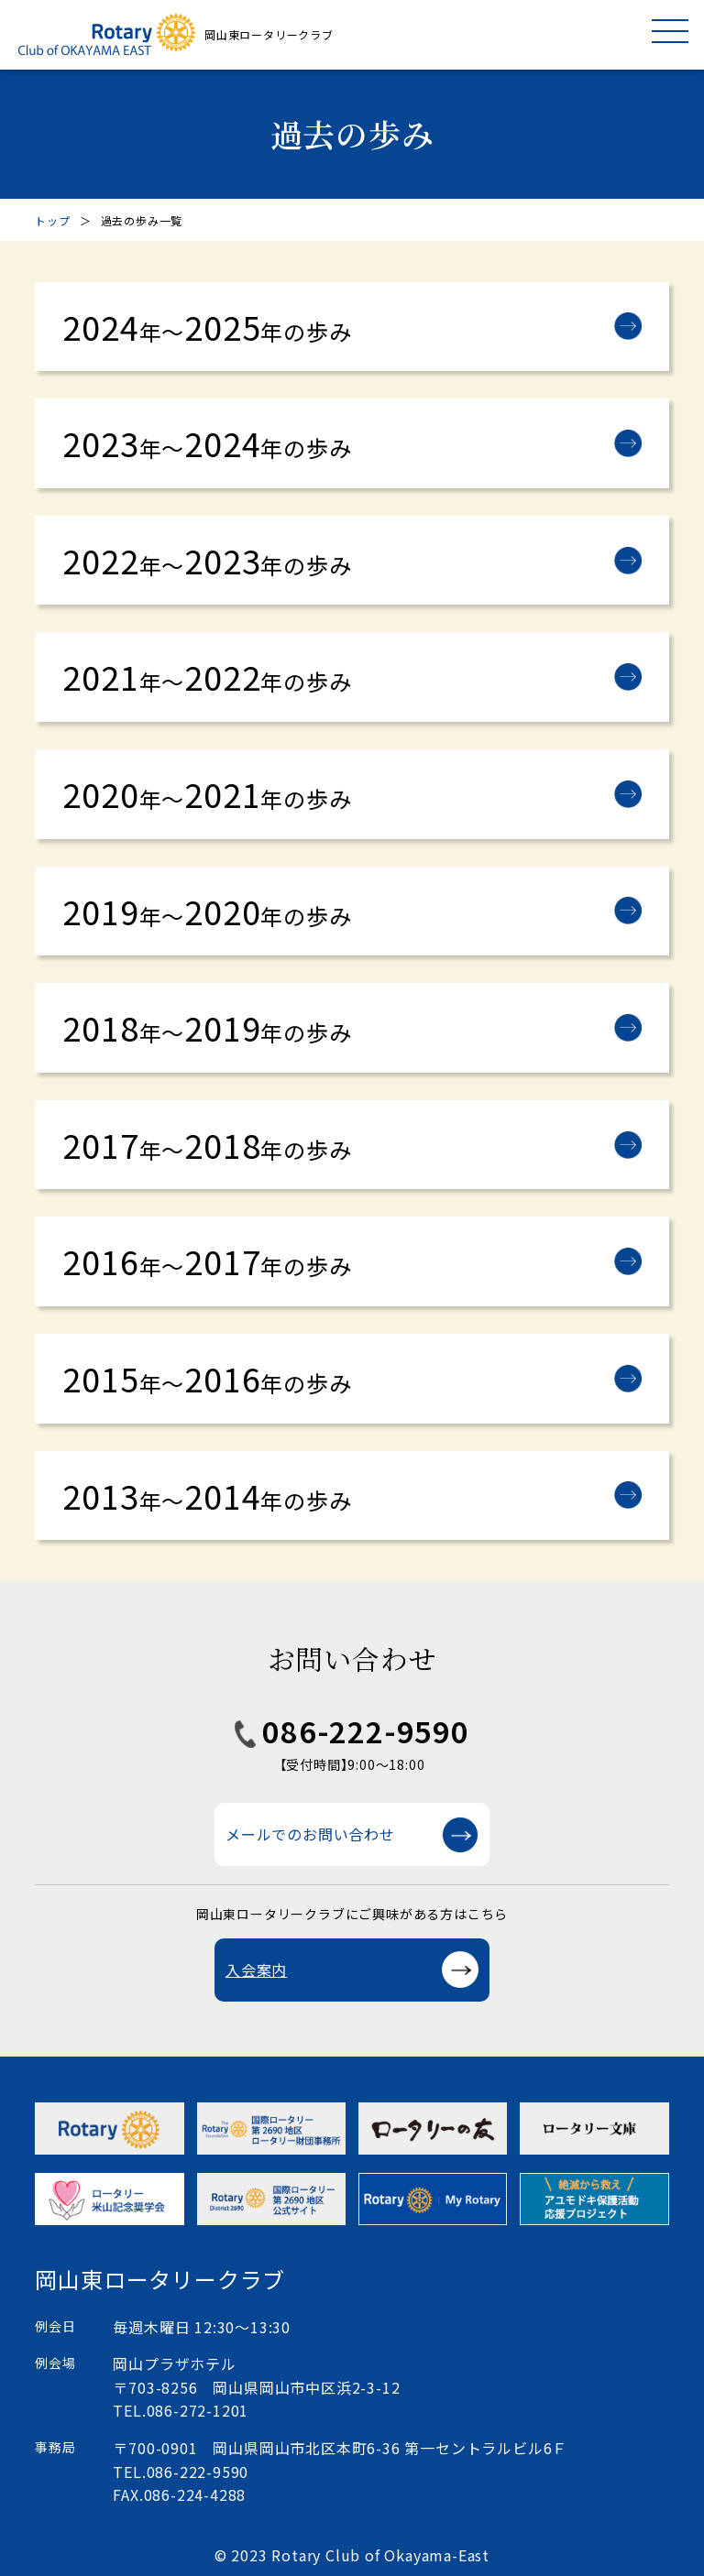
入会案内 (256, 1970)
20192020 (206, 910)
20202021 (206, 793)
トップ (52, 220)
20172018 (206, 1144)
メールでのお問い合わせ (310, 1834)
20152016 (206, 1378)
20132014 (206, 1495)
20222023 (206, 560)
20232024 (206, 442)
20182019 (206, 1027)
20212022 (206, 676)
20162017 (206, 1260)
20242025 (206, 326)
